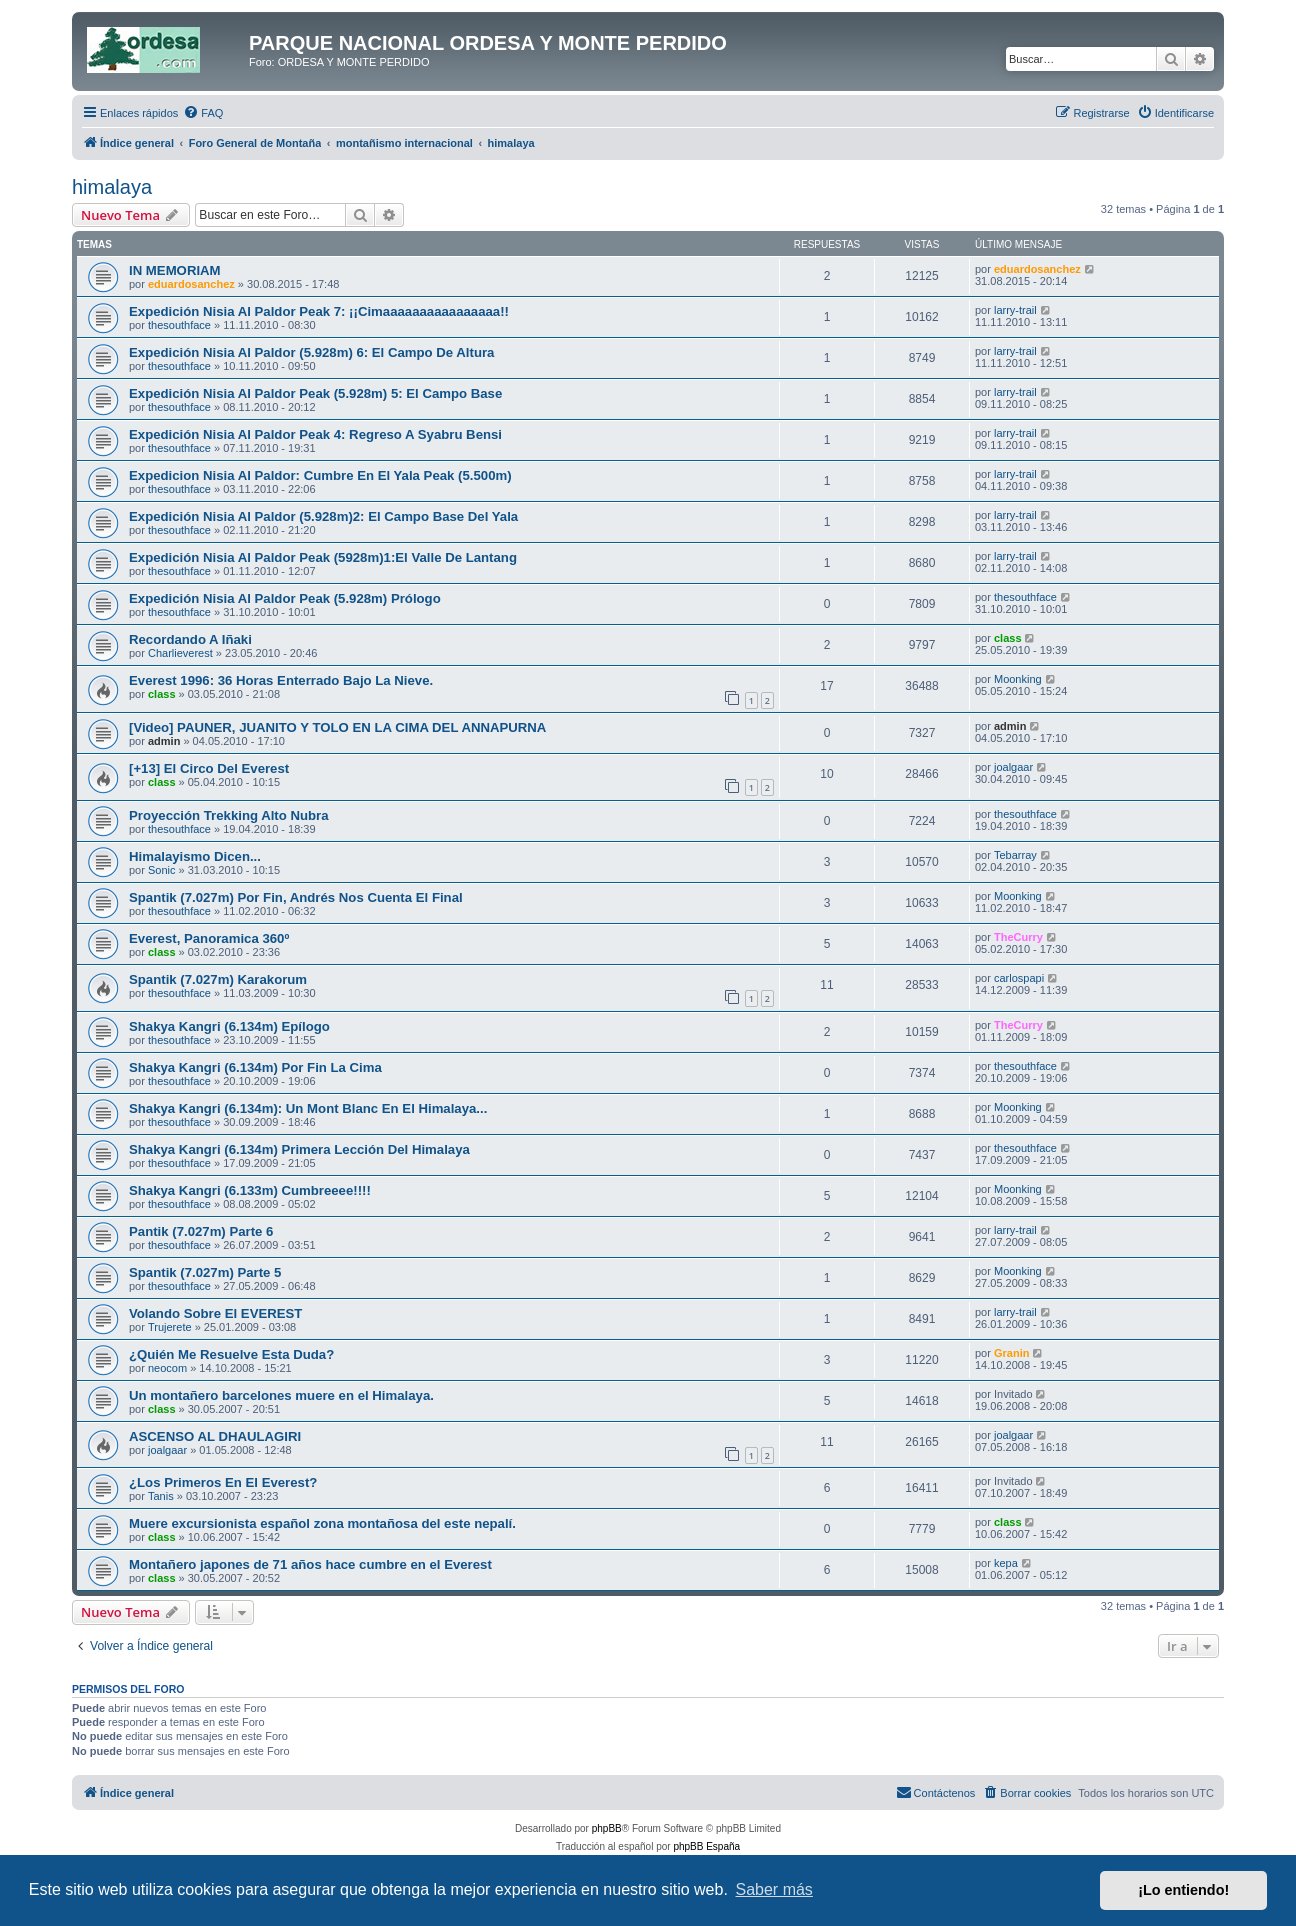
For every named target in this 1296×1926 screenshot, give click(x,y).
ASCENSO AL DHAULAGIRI (215, 1436)
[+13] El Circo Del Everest (209, 768)
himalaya (112, 187)
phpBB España (706, 1846)
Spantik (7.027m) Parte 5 (205, 1272)
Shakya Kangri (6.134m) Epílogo (229, 1026)
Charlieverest (180, 653)
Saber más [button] (774, 1889)
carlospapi (1019, 978)
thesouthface (179, 325)
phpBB (607, 1828)
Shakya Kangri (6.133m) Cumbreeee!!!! (250, 1190)
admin (164, 741)
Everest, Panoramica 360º (209, 938)
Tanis (161, 1496)
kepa (1006, 1563)
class (1008, 638)
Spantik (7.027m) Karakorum (218, 979)
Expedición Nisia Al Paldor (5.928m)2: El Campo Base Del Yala (323, 516)
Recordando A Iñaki (190, 639)
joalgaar (1013, 767)
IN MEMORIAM (175, 270)
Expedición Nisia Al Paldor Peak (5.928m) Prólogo (285, 598)
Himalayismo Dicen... (195, 856)
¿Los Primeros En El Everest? (223, 1482)
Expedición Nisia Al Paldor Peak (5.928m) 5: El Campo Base (315, 393)
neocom (167, 1368)
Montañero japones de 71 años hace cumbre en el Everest (310, 1564)
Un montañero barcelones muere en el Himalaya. (281, 1395)
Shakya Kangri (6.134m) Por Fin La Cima (255, 1067)
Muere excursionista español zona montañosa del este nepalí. (322, 1523)
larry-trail (1015, 310)
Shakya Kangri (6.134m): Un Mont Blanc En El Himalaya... (308, 1108)
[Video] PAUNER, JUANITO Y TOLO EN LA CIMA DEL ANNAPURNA (337, 727)
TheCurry (1018, 937)
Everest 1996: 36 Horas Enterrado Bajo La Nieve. (281, 680)
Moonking (1018, 679)
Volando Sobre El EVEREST (215, 1313)
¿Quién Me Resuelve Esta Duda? (231, 1354)
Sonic (162, 870)
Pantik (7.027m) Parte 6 (201, 1231)
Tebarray (1015, 855)
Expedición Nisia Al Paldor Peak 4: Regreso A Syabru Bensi (315, 434)
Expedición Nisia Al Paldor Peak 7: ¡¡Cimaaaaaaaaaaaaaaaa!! (319, 311)
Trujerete (170, 1327)
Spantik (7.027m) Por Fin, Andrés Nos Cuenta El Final (296, 897)
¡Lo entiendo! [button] (1183, 1890)
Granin (1011, 1353)
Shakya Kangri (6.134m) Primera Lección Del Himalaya (299, 1149)
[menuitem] (203, 113)
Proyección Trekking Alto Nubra (229, 815)
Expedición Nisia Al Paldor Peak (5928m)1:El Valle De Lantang (323, 557)
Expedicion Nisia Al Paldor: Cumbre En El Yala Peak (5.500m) (320, 475)
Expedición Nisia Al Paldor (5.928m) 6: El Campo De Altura (311, 352)
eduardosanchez (191, 284)
